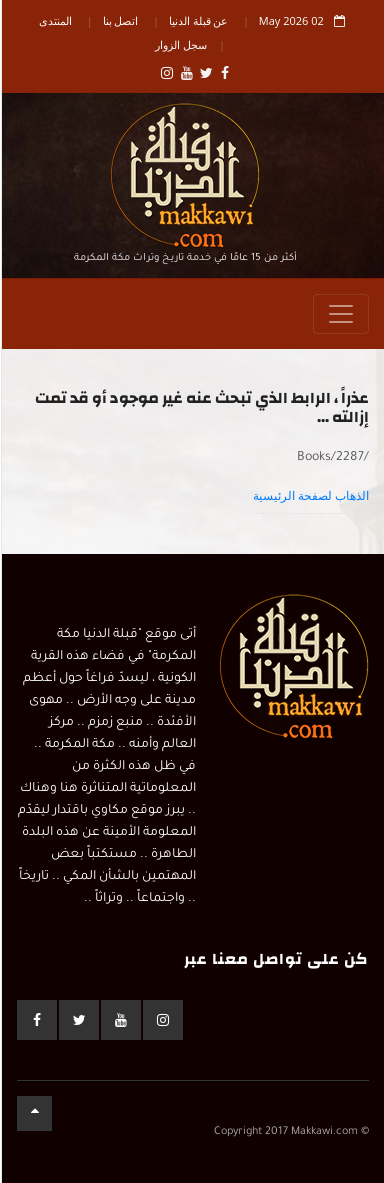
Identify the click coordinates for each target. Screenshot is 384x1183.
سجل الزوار (180, 44)
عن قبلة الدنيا (198, 20)
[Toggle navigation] (340, 314)
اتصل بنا (120, 20)
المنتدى (54, 20)
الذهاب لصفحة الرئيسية (310, 496)
